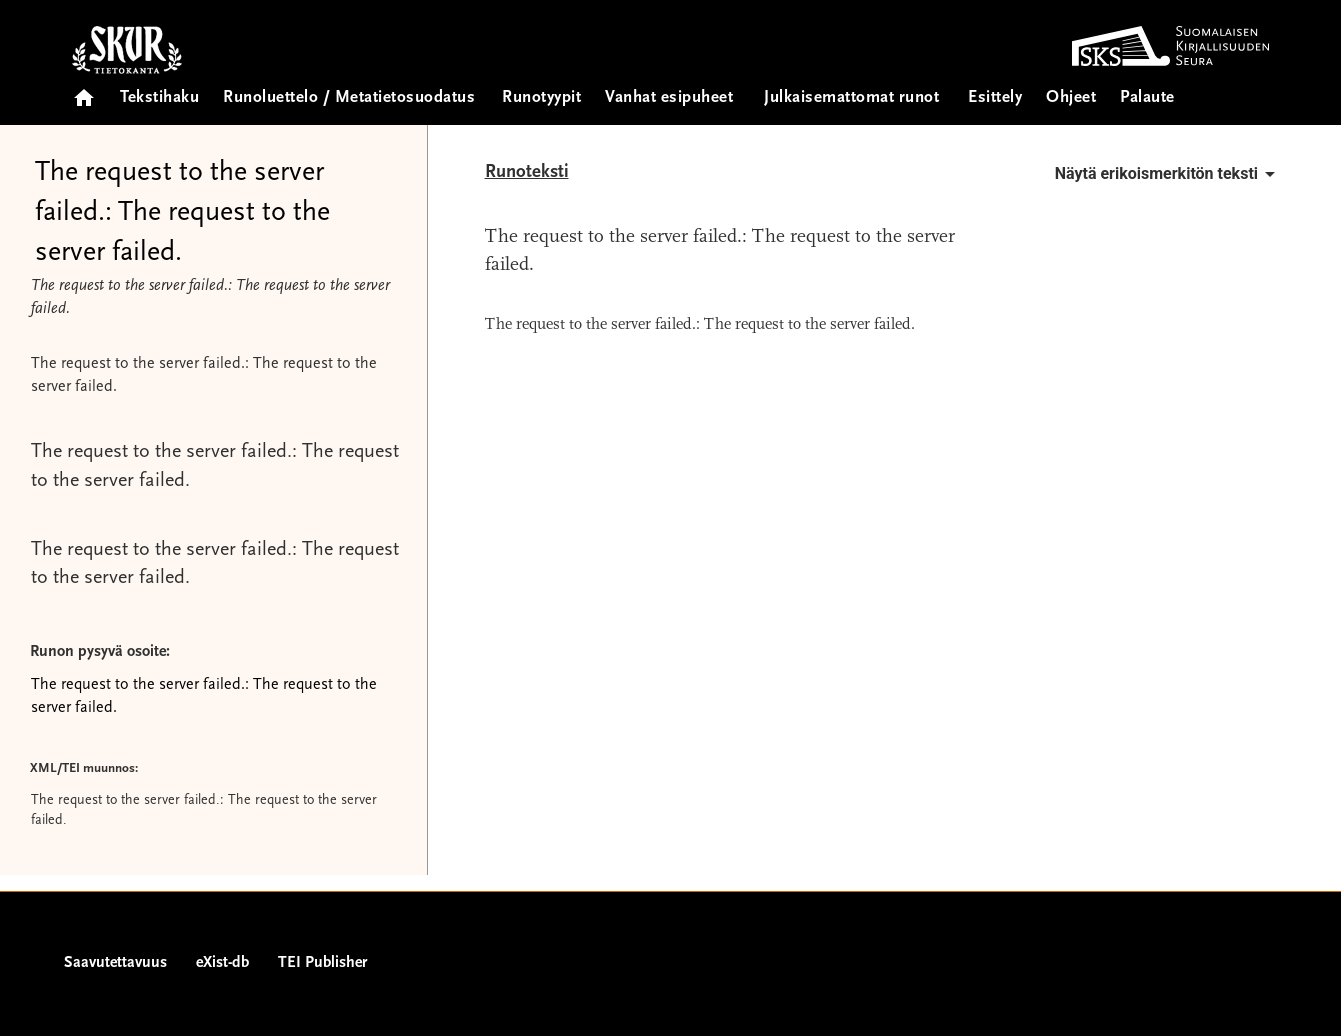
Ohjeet (1071, 98)
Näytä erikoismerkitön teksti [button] (1168, 174)
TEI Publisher (322, 963)
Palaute (1147, 98)
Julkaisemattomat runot (851, 98)
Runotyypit (541, 98)
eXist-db (222, 963)
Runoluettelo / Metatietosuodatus (349, 98)
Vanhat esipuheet (669, 98)
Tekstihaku (159, 98)
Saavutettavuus (115, 963)
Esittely (995, 98)
